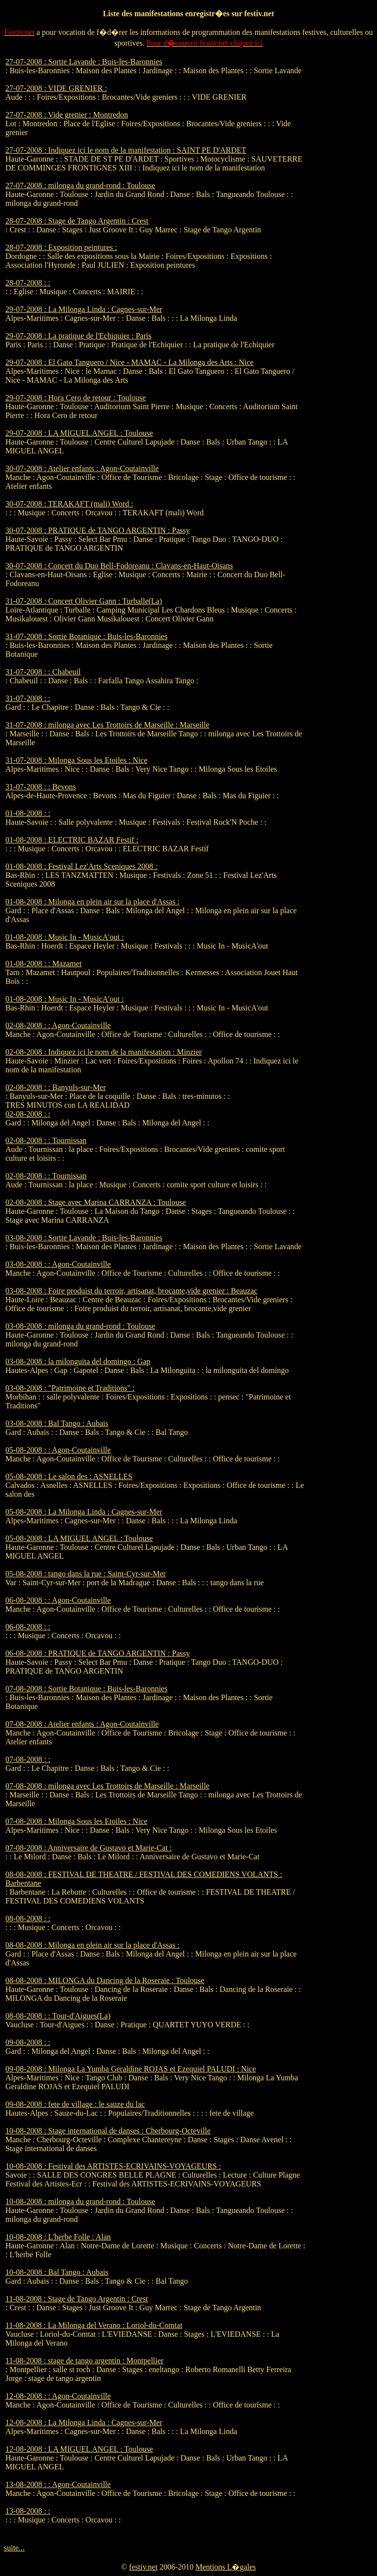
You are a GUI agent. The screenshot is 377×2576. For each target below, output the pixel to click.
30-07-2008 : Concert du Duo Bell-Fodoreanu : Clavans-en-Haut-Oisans (119, 565)
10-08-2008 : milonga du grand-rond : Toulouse (80, 2201)
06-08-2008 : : (28, 1627)
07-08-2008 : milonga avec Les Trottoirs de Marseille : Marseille (107, 1786)
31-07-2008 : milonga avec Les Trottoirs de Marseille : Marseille (107, 725)
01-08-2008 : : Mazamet (43, 963)
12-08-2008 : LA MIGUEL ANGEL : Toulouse (79, 2449)
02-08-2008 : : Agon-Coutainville (58, 1025)
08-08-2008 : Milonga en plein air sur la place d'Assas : (92, 1945)
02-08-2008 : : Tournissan (45, 1140)
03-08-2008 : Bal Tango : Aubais (56, 1423)
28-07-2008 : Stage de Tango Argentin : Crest (76, 221)
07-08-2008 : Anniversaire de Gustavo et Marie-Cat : (88, 1848)
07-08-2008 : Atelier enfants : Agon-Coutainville (82, 1724)
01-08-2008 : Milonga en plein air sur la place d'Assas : (92, 901)
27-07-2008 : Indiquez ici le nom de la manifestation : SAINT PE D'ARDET (125, 150)
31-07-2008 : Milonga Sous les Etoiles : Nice (76, 760)
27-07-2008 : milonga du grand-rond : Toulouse (80, 185)
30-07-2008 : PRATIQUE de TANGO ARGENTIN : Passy (97, 530)
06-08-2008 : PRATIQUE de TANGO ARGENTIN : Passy (97, 1653)
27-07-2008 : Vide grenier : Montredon (66, 115)
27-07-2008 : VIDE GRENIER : (56, 88)
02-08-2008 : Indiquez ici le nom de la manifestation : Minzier (103, 1052)
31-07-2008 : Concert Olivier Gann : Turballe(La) (83, 601)
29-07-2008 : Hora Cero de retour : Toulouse (75, 397)
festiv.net (143, 2567)
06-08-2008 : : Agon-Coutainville (58, 1600)
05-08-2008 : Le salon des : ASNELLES (69, 1476)
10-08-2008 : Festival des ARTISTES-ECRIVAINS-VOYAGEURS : (113, 2166)
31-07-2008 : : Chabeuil (43, 672)
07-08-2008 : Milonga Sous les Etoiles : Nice (76, 1821)
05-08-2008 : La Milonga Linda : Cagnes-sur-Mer (83, 1512)
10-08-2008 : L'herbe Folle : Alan (58, 2237)
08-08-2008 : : (28, 1918)
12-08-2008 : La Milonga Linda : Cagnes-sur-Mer (83, 2422)
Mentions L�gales (225, 2567)
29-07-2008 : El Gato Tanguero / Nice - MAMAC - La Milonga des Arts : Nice (129, 362)
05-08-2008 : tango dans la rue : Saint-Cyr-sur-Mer (85, 1573)
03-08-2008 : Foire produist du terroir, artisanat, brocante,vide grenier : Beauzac (131, 1291)
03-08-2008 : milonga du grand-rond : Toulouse (80, 1326)
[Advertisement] (342, 204)
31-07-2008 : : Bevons (40, 787)
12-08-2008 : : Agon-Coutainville (58, 2396)
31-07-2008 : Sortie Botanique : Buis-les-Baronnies (86, 636)
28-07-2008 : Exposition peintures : (61, 247)
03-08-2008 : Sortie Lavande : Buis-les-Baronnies (83, 1237)
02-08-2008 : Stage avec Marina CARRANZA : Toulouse (95, 1202)
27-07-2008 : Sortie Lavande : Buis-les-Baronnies (83, 61)
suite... (14, 2548)
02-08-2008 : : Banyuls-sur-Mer (55, 1087)
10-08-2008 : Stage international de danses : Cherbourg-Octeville (108, 2131)
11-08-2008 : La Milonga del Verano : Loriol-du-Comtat (93, 2325)
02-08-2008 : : (28, 1114)
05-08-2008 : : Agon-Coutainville (58, 1450)
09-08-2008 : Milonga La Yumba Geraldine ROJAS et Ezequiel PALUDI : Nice (130, 2069)
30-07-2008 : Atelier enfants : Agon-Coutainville (82, 468)
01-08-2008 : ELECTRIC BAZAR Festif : (71, 840)
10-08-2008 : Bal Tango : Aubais (56, 2272)
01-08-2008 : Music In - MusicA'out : (64, 937)
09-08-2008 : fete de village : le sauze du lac (75, 2104)
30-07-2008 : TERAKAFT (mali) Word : (69, 504)
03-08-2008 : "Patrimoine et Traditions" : (70, 1388)
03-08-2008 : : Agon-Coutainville (58, 1264)
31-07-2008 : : (28, 698)
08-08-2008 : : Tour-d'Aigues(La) (57, 2016)
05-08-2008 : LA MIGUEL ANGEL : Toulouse (79, 1538)
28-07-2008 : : (28, 283)
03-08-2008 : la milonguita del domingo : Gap (78, 1361)
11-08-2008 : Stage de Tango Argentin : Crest (76, 2299)
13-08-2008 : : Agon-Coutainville (58, 2484)
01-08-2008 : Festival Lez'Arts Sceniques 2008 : (81, 866)
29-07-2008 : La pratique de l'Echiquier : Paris (78, 336)
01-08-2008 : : (28, 813)
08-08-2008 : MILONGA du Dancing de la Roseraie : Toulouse (104, 1980)
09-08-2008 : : (28, 2042)
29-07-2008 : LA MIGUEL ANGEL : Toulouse (79, 433)
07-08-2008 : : (28, 1759)
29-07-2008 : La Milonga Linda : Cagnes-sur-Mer (83, 309)
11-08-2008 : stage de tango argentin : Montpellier (84, 2360)
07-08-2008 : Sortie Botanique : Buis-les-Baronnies (86, 1688)
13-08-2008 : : (28, 2511)
